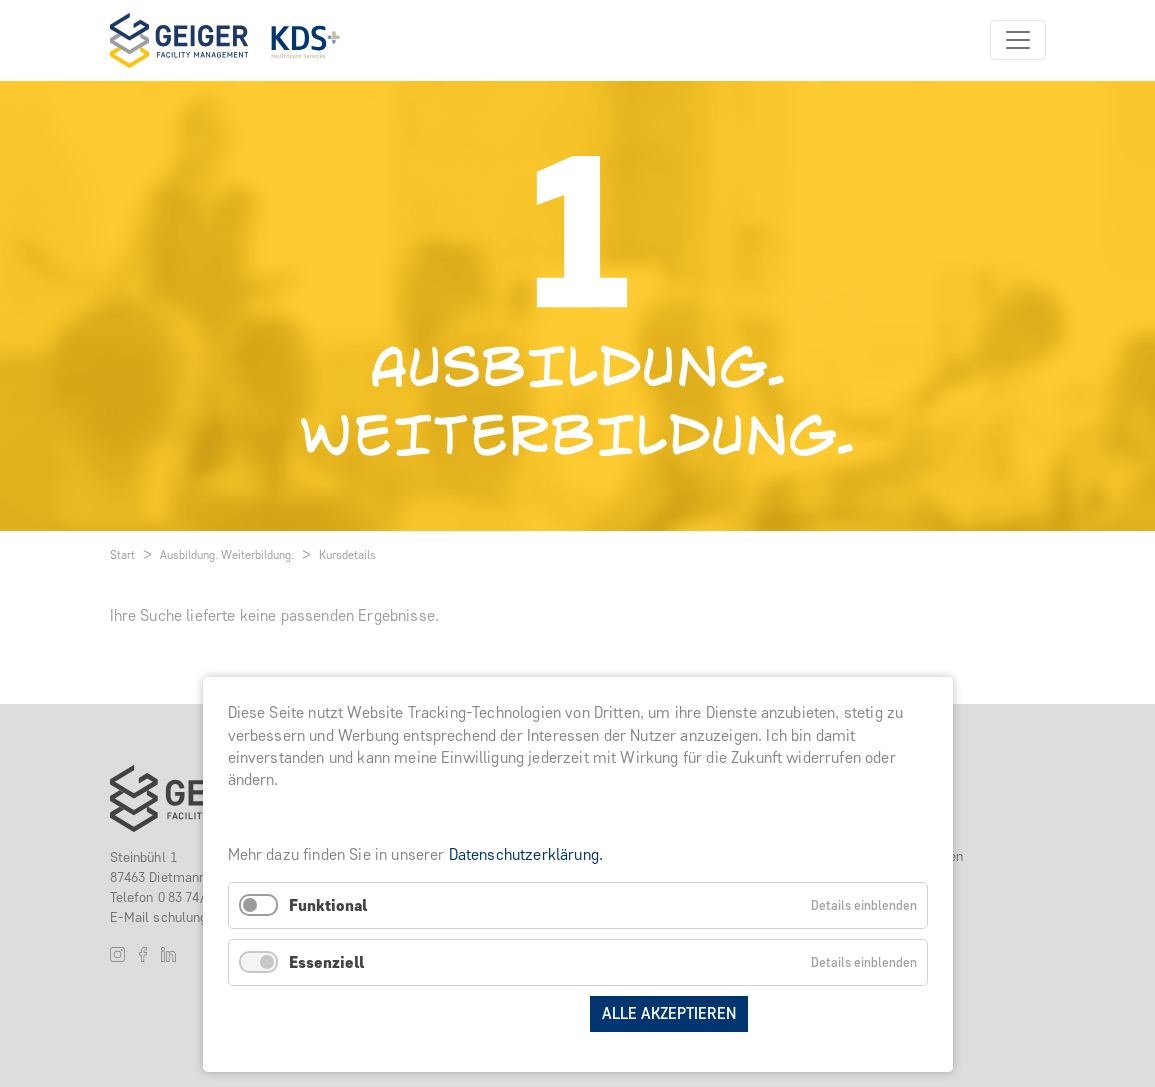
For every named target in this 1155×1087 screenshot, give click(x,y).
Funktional (328, 905)
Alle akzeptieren (669, 1013)
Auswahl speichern (497, 1013)
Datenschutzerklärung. (526, 854)
